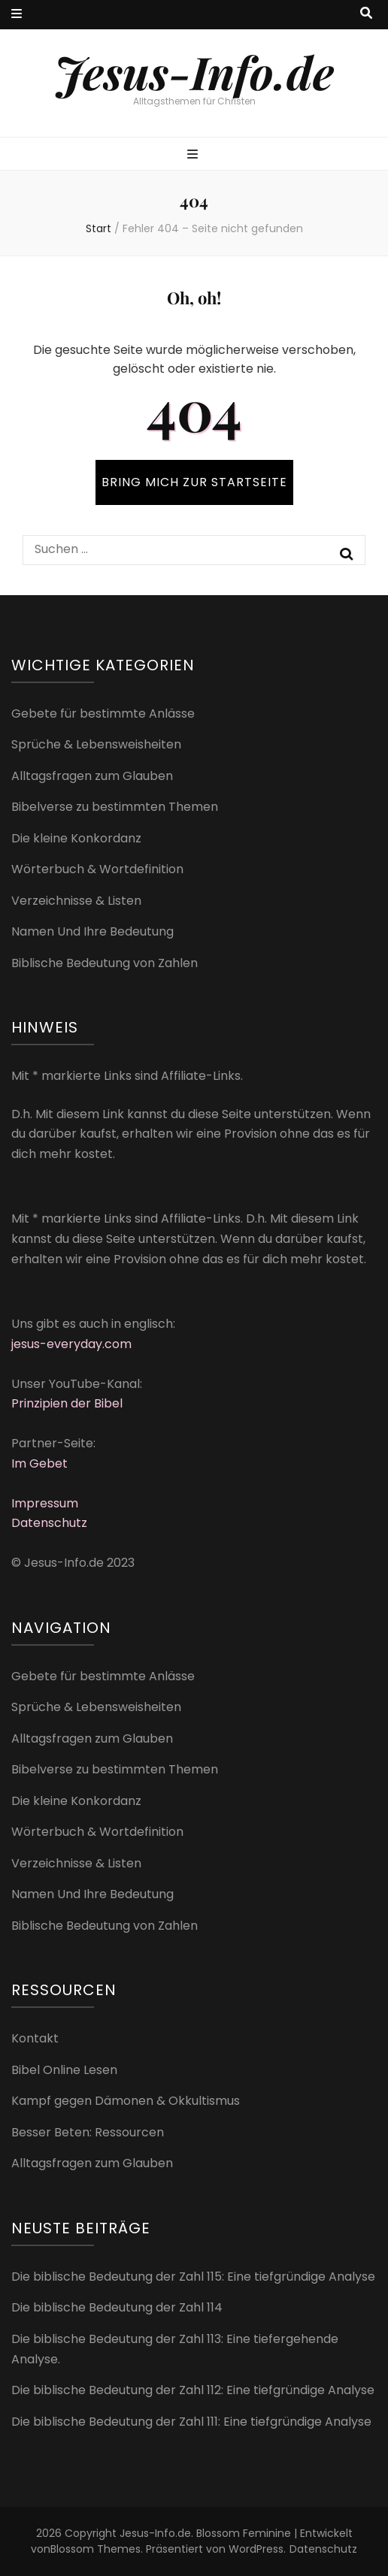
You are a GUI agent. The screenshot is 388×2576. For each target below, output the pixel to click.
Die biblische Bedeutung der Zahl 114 (117, 2307)
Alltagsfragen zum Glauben (92, 776)
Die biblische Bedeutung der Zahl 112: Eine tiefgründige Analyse (192, 2390)
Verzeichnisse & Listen (76, 900)
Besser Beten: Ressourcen (87, 2132)
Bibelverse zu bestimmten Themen (114, 806)
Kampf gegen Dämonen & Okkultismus (125, 2100)
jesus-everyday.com (71, 1344)
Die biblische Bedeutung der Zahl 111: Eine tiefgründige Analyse (191, 2421)
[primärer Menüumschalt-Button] (194, 155)
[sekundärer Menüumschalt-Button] (16, 15)
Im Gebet (39, 1463)
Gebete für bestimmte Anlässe (103, 713)
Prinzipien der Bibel (67, 1403)
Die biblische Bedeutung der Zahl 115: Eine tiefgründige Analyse (193, 2276)
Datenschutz (49, 1522)
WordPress (256, 2548)
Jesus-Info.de (194, 71)
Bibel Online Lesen (64, 2070)
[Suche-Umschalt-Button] (366, 14)
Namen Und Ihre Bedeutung (92, 931)
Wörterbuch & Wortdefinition (97, 869)
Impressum (44, 1503)
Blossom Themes (95, 2548)
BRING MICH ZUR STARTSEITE (194, 482)
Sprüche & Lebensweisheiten (96, 744)
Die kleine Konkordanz (76, 838)
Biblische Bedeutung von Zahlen (104, 963)
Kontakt (35, 2038)
